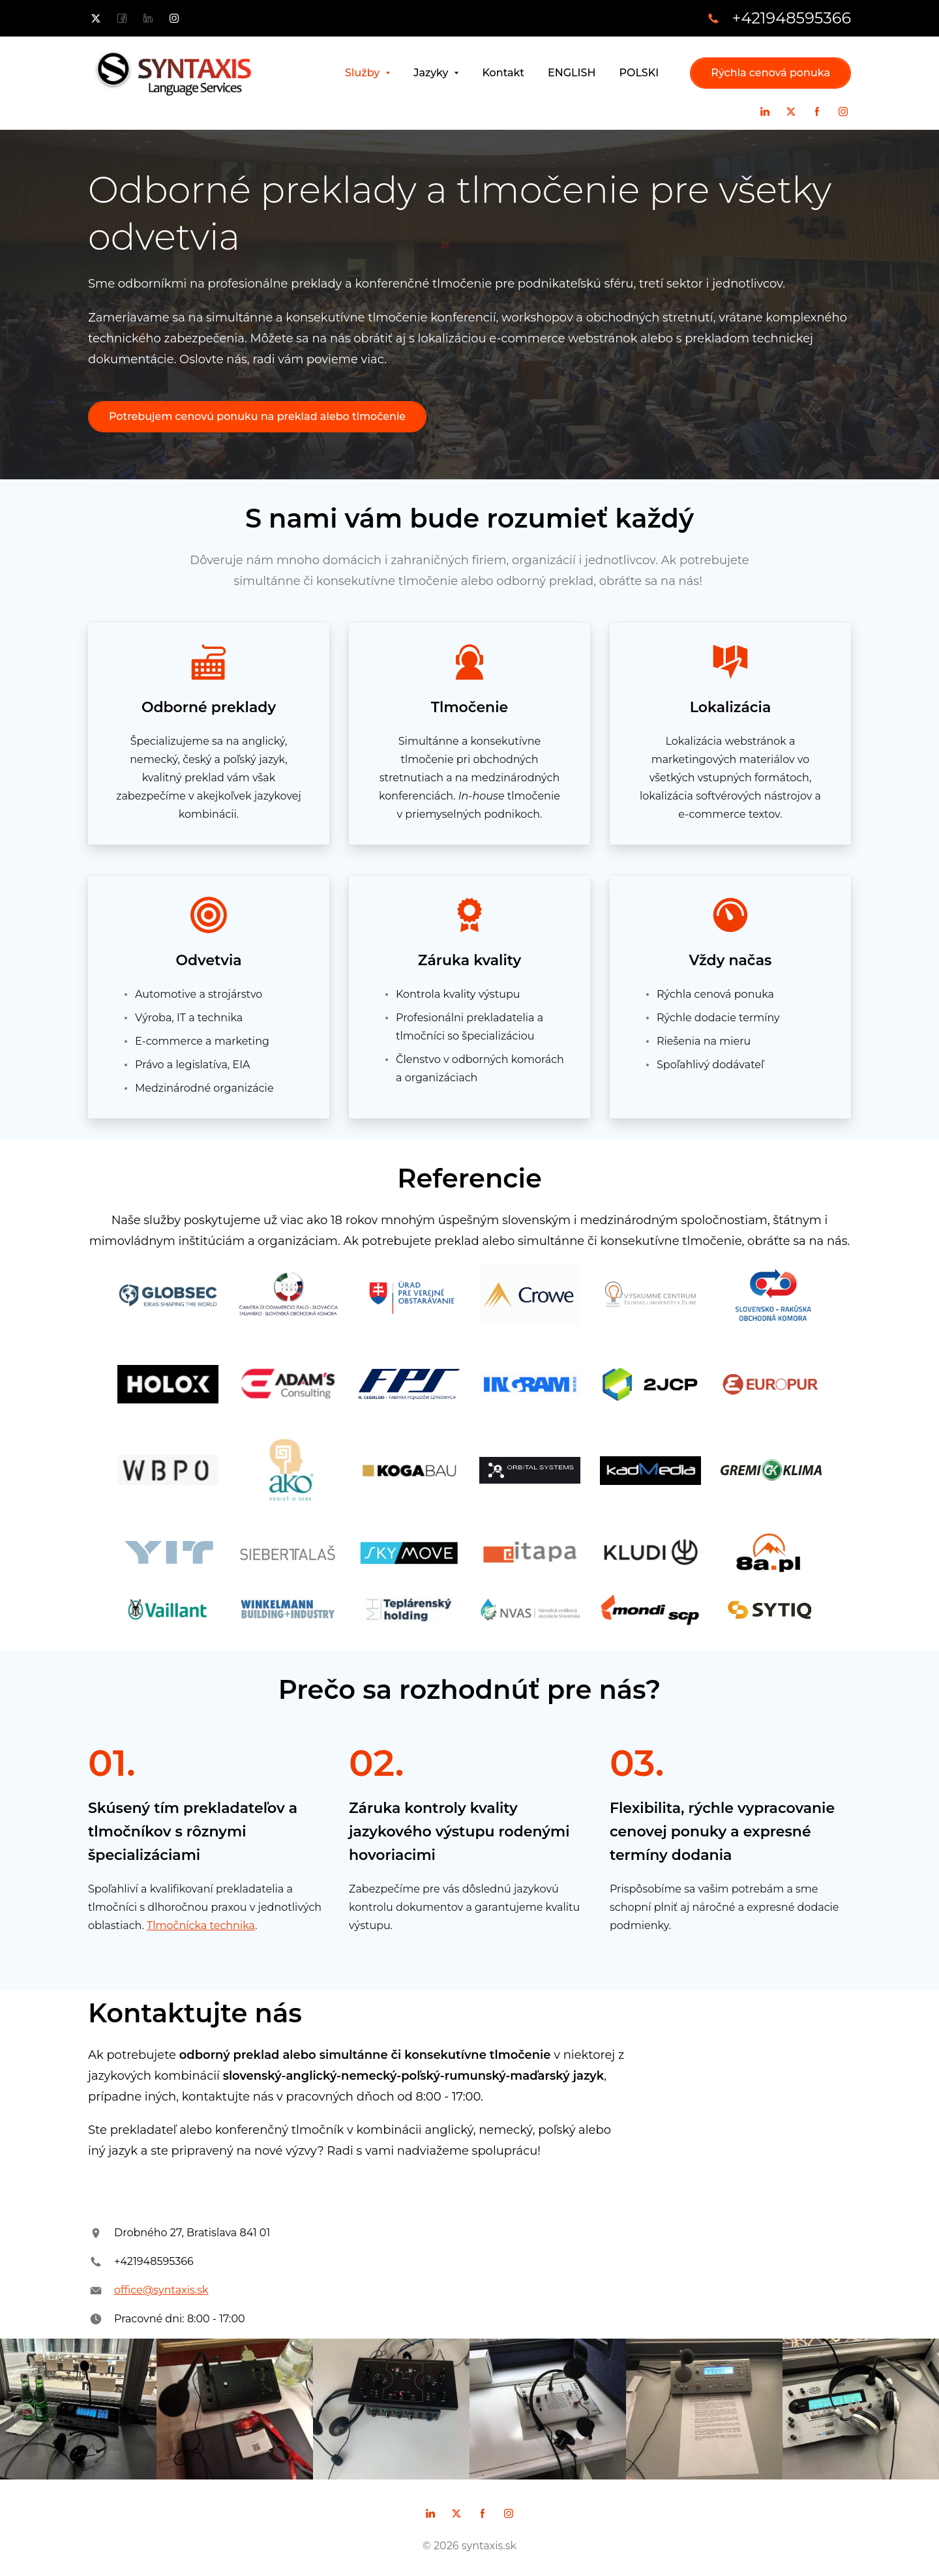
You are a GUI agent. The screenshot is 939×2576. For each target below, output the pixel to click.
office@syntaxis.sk (161, 2290)
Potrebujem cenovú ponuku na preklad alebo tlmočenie (257, 416)
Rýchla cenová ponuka (770, 73)
